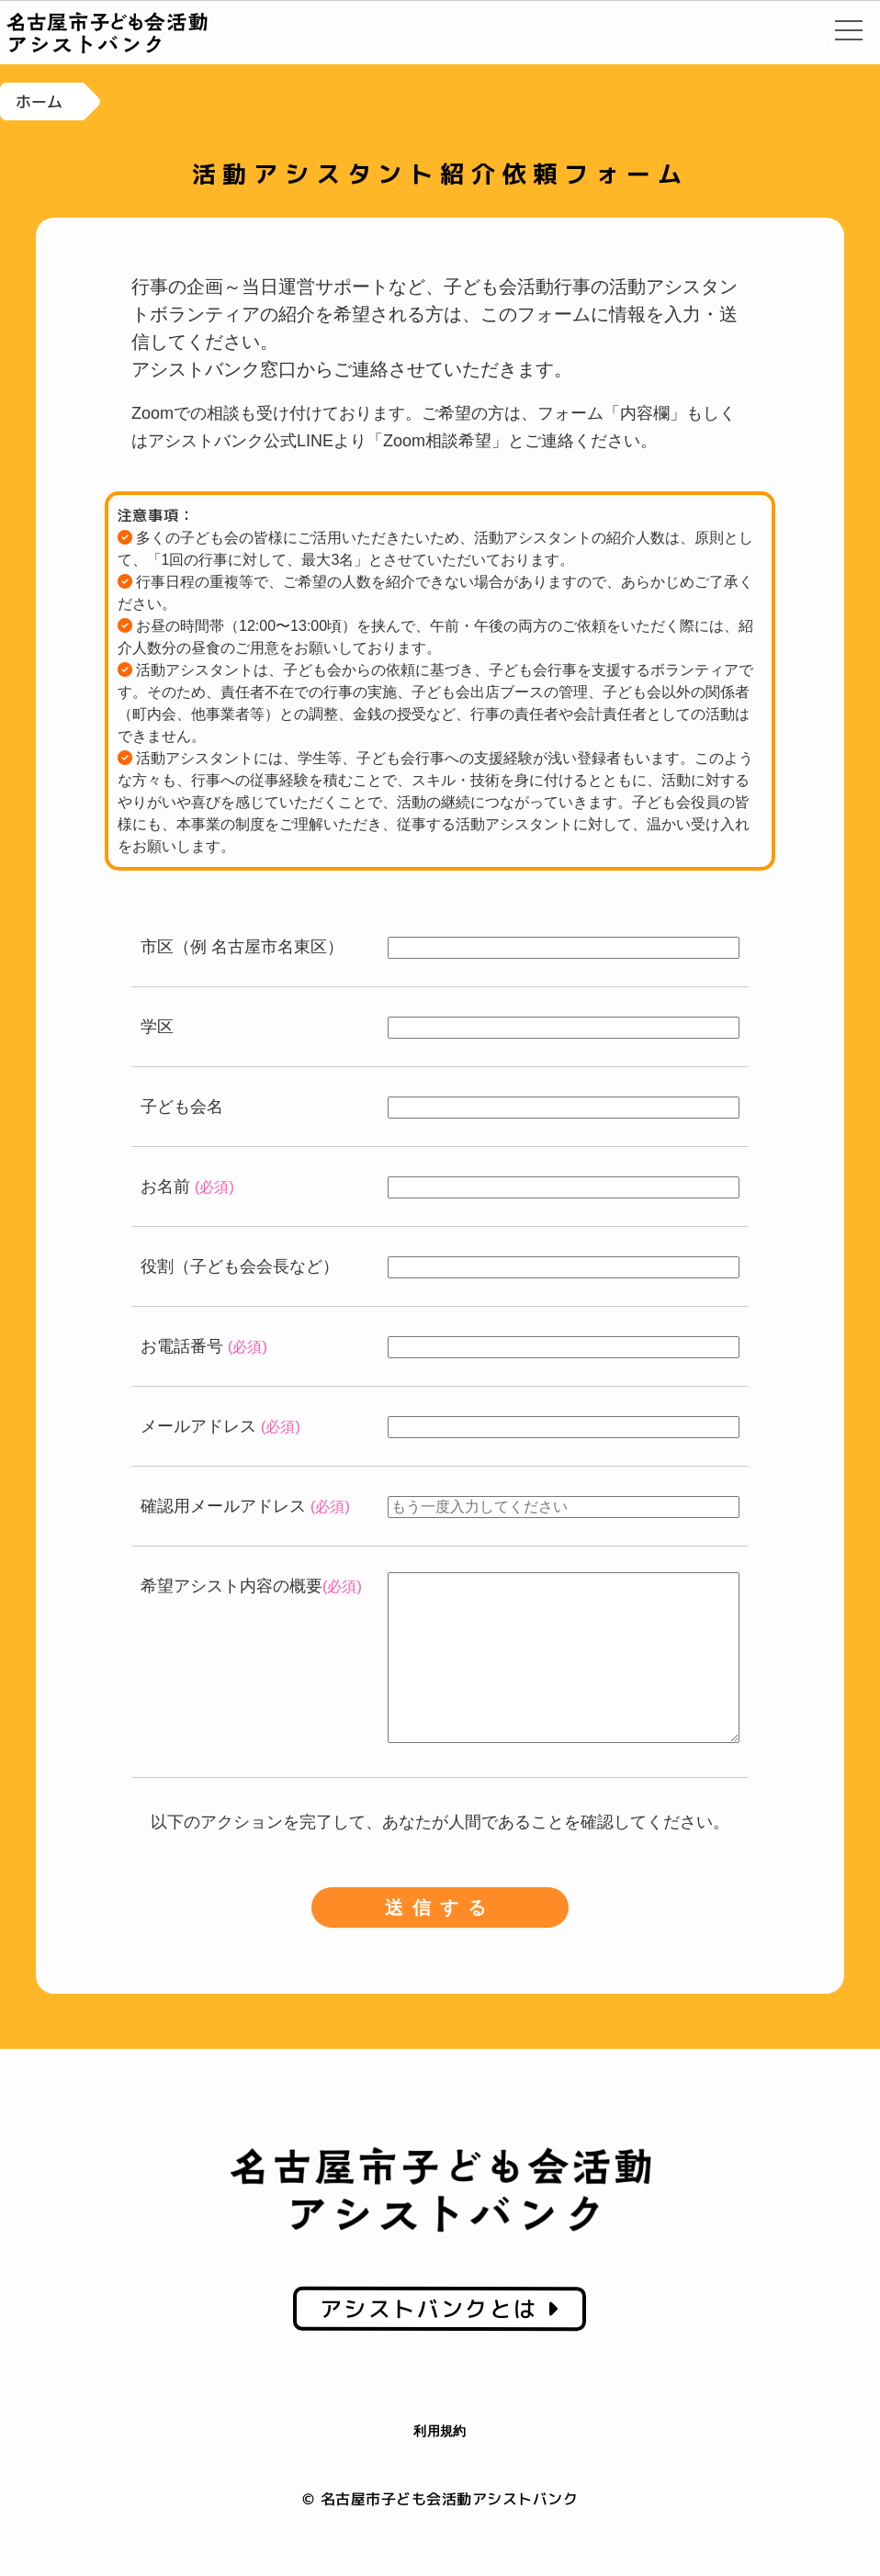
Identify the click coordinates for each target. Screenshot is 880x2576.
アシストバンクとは (439, 2345)
